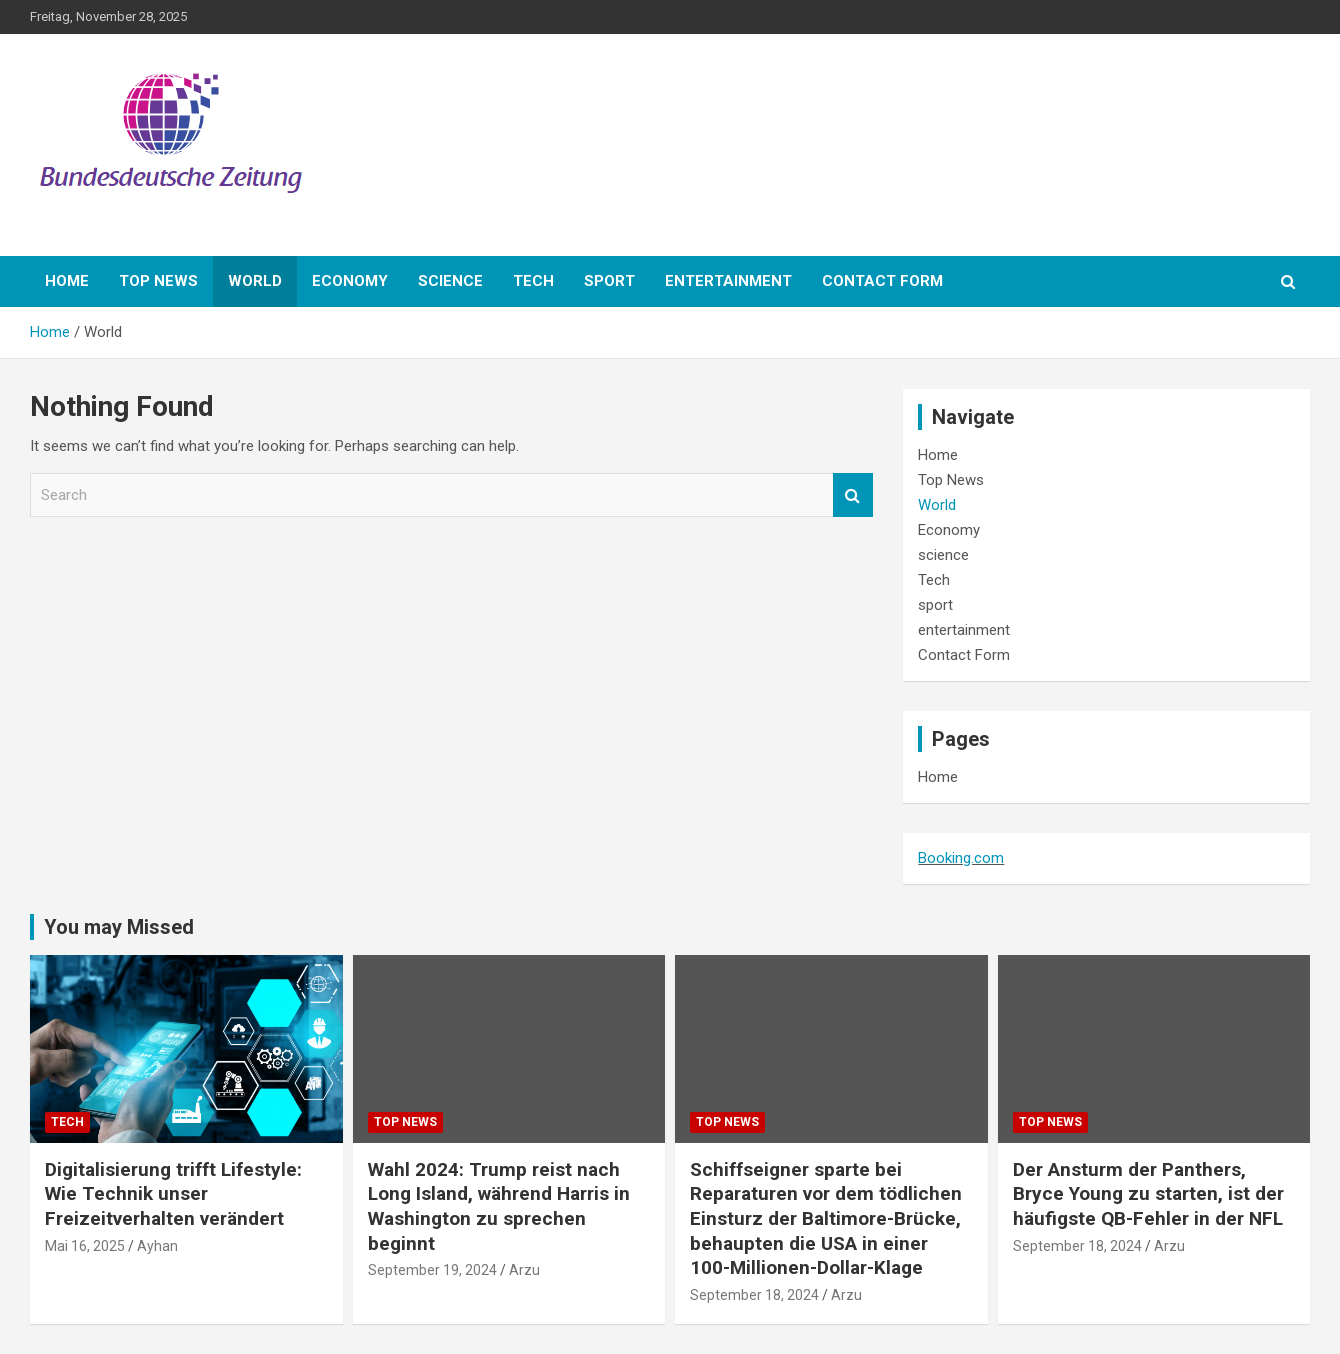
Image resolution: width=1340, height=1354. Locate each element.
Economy (350, 281)
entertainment (728, 281)
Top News (158, 281)
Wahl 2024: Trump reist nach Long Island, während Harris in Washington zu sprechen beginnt (499, 1206)
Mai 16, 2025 (85, 1246)
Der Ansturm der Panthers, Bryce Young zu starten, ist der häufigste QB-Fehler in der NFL (1148, 1194)
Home (67, 281)
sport (609, 281)
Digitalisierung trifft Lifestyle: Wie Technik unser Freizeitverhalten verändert (173, 1194)
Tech (533, 281)
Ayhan (157, 1246)
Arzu (524, 1270)
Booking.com (961, 858)
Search (853, 495)
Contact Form (882, 281)
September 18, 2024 (754, 1295)
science (450, 281)
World (255, 281)
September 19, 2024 (432, 1270)
